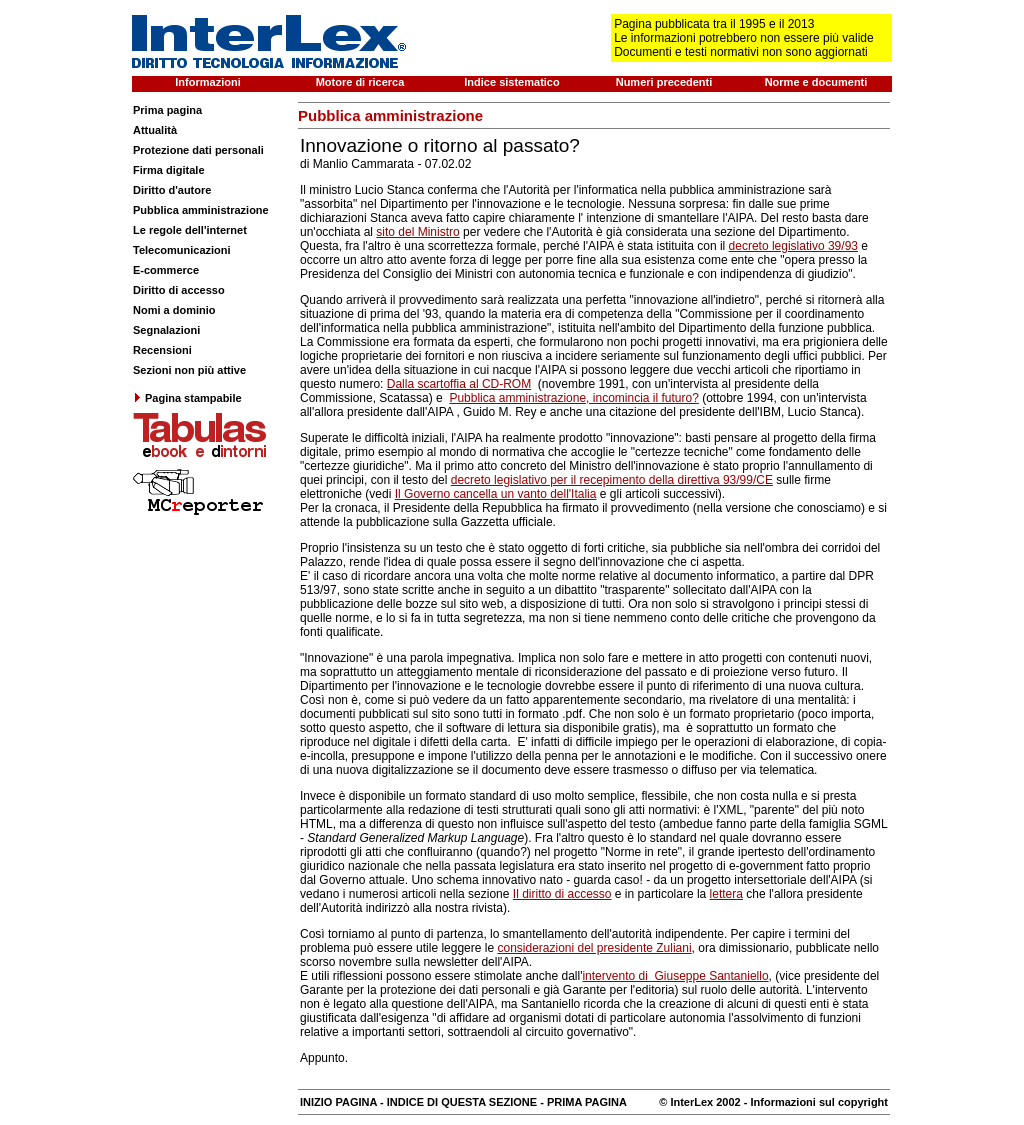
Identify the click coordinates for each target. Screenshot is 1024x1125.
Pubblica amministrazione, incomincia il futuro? (573, 398)
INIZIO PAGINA (338, 1102)
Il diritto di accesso (562, 894)
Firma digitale (169, 170)
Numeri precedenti (664, 82)
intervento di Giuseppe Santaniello (675, 976)
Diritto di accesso (179, 290)
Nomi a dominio (174, 310)
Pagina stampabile (187, 398)
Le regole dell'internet (190, 230)
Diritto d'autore (172, 190)
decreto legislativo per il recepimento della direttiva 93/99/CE (612, 480)
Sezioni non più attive (189, 370)
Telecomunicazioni (182, 250)
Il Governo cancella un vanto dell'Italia (496, 494)
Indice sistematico (511, 82)
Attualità (155, 130)
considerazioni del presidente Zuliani (594, 948)
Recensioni (162, 350)
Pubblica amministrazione (201, 210)
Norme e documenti (816, 82)
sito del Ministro (417, 232)
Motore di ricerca (360, 82)
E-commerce (166, 270)
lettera (726, 894)
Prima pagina (167, 110)
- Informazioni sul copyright (814, 1102)
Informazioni (207, 82)
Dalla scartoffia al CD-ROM (459, 384)
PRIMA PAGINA (587, 1102)
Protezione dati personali (198, 150)
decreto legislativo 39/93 (793, 246)
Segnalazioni (166, 330)
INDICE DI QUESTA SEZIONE (462, 1102)
